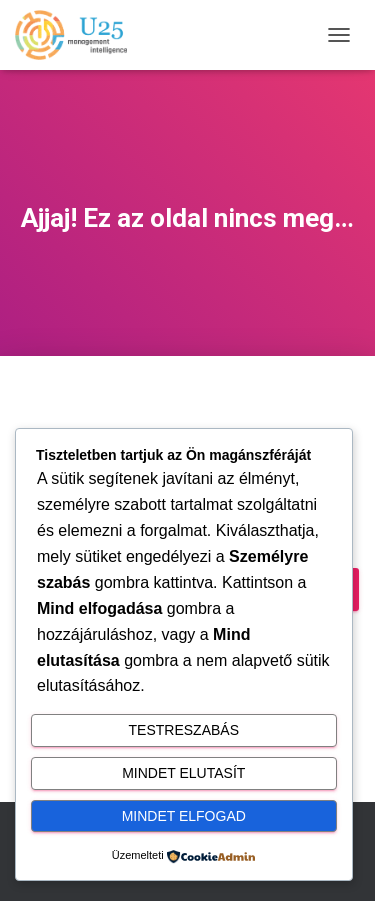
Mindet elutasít (183, 773)
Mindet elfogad (184, 816)
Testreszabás (184, 730)
